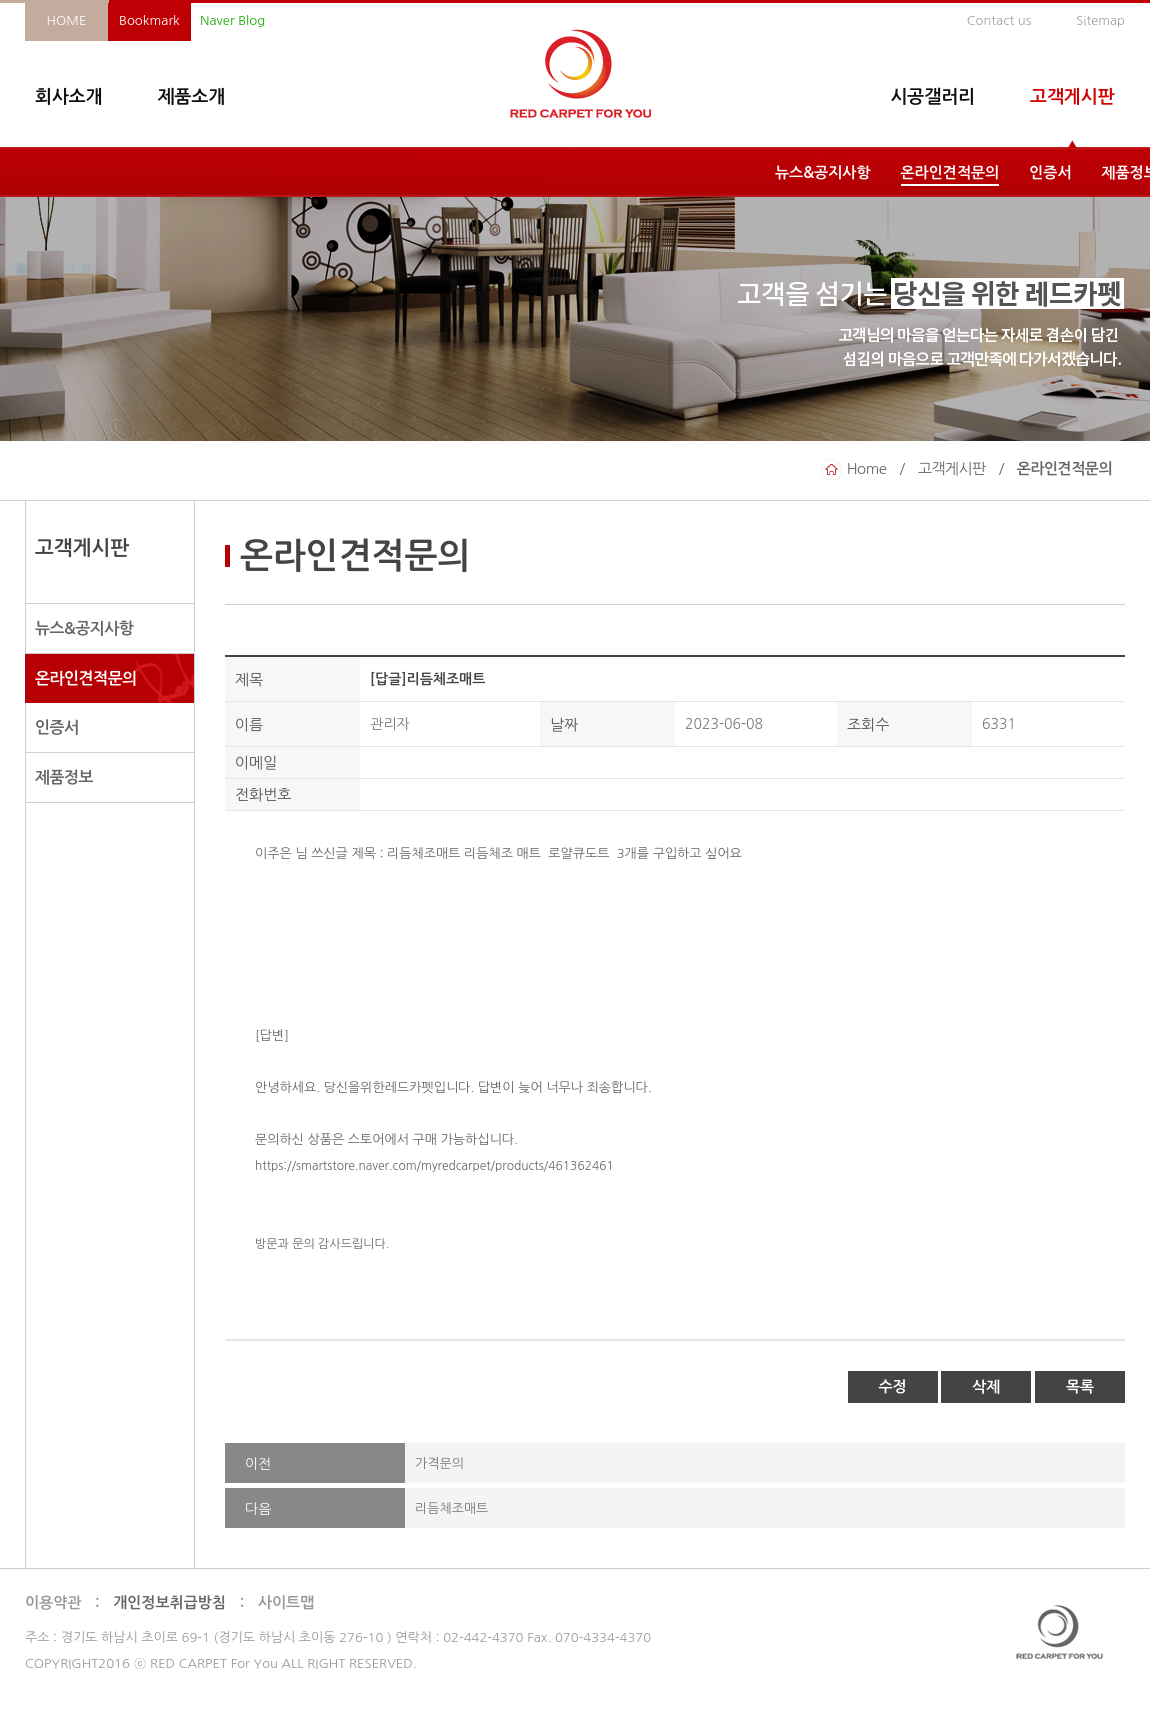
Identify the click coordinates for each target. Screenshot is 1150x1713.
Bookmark (149, 20)
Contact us (999, 20)
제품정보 (64, 777)
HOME (67, 20)
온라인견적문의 (950, 172)
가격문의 (439, 1463)
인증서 (1050, 172)
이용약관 (53, 1602)
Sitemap (1100, 20)
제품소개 (192, 97)
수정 (893, 1386)
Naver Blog (232, 20)
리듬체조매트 (451, 1508)
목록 (1080, 1386)
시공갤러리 (932, 97)
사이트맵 (286, 1602)
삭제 (986, 1386)
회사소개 (69, 97)
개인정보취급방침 (169, 1602)
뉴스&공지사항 (823, 172)
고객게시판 (1072, 97)
